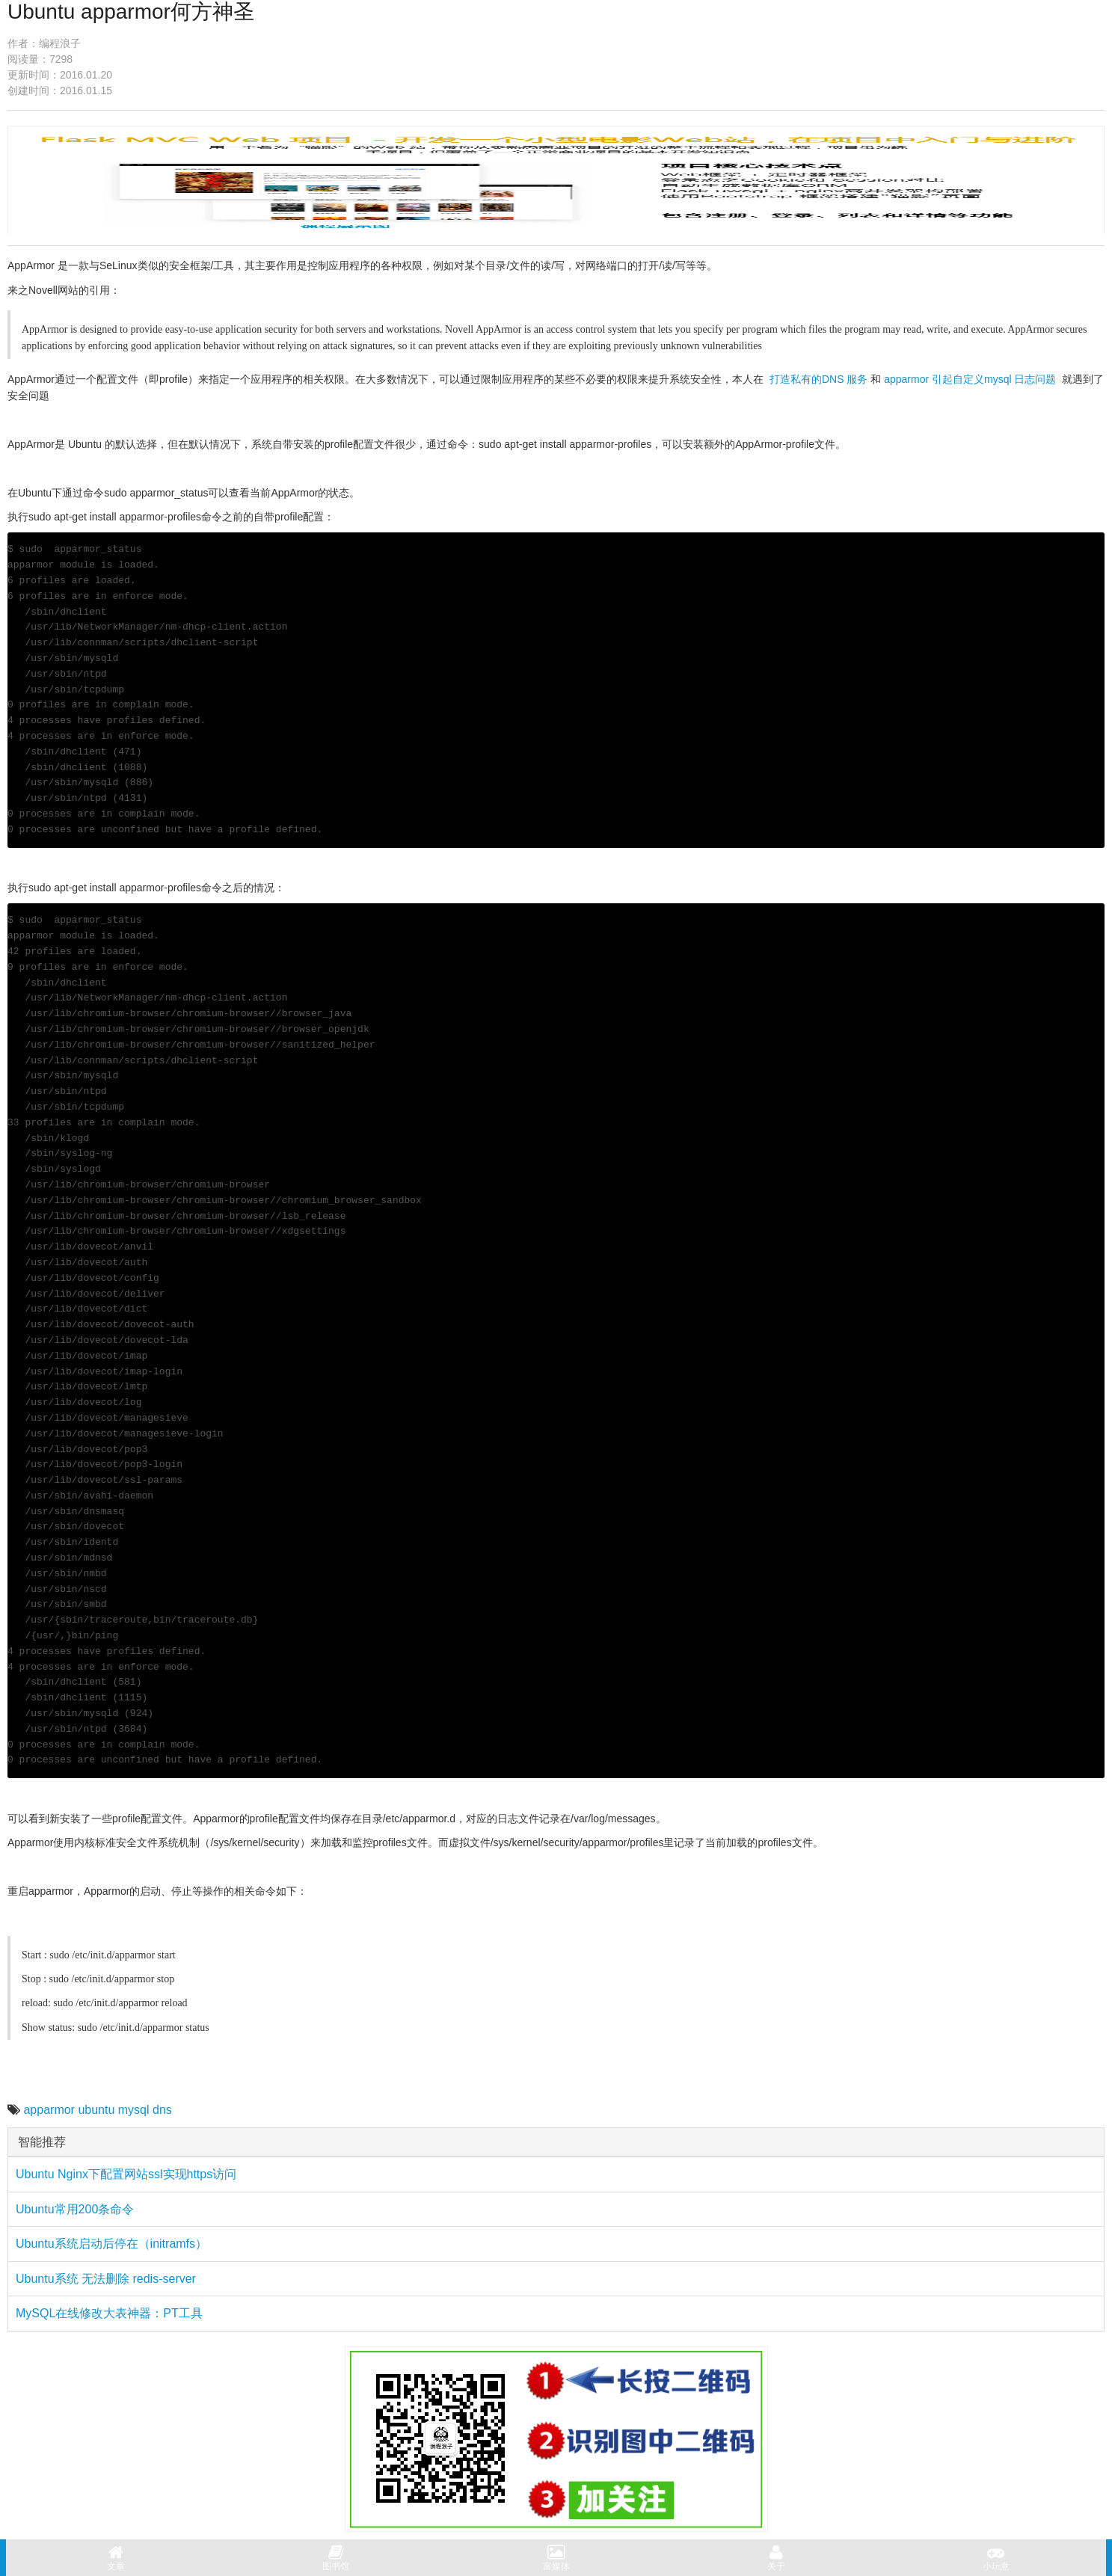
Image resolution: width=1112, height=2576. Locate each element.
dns (162, 2109)
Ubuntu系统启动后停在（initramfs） (111, 2243)
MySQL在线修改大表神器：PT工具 (109, 2313)
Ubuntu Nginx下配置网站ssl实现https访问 (126, 2174)
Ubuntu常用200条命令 (75, 2209)
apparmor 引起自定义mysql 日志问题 (970, 379)
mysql (134, 2109)
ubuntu (96, 2109)
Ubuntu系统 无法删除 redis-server (106, 2278)
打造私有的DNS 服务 (818, 379)
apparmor (48, 2109)
